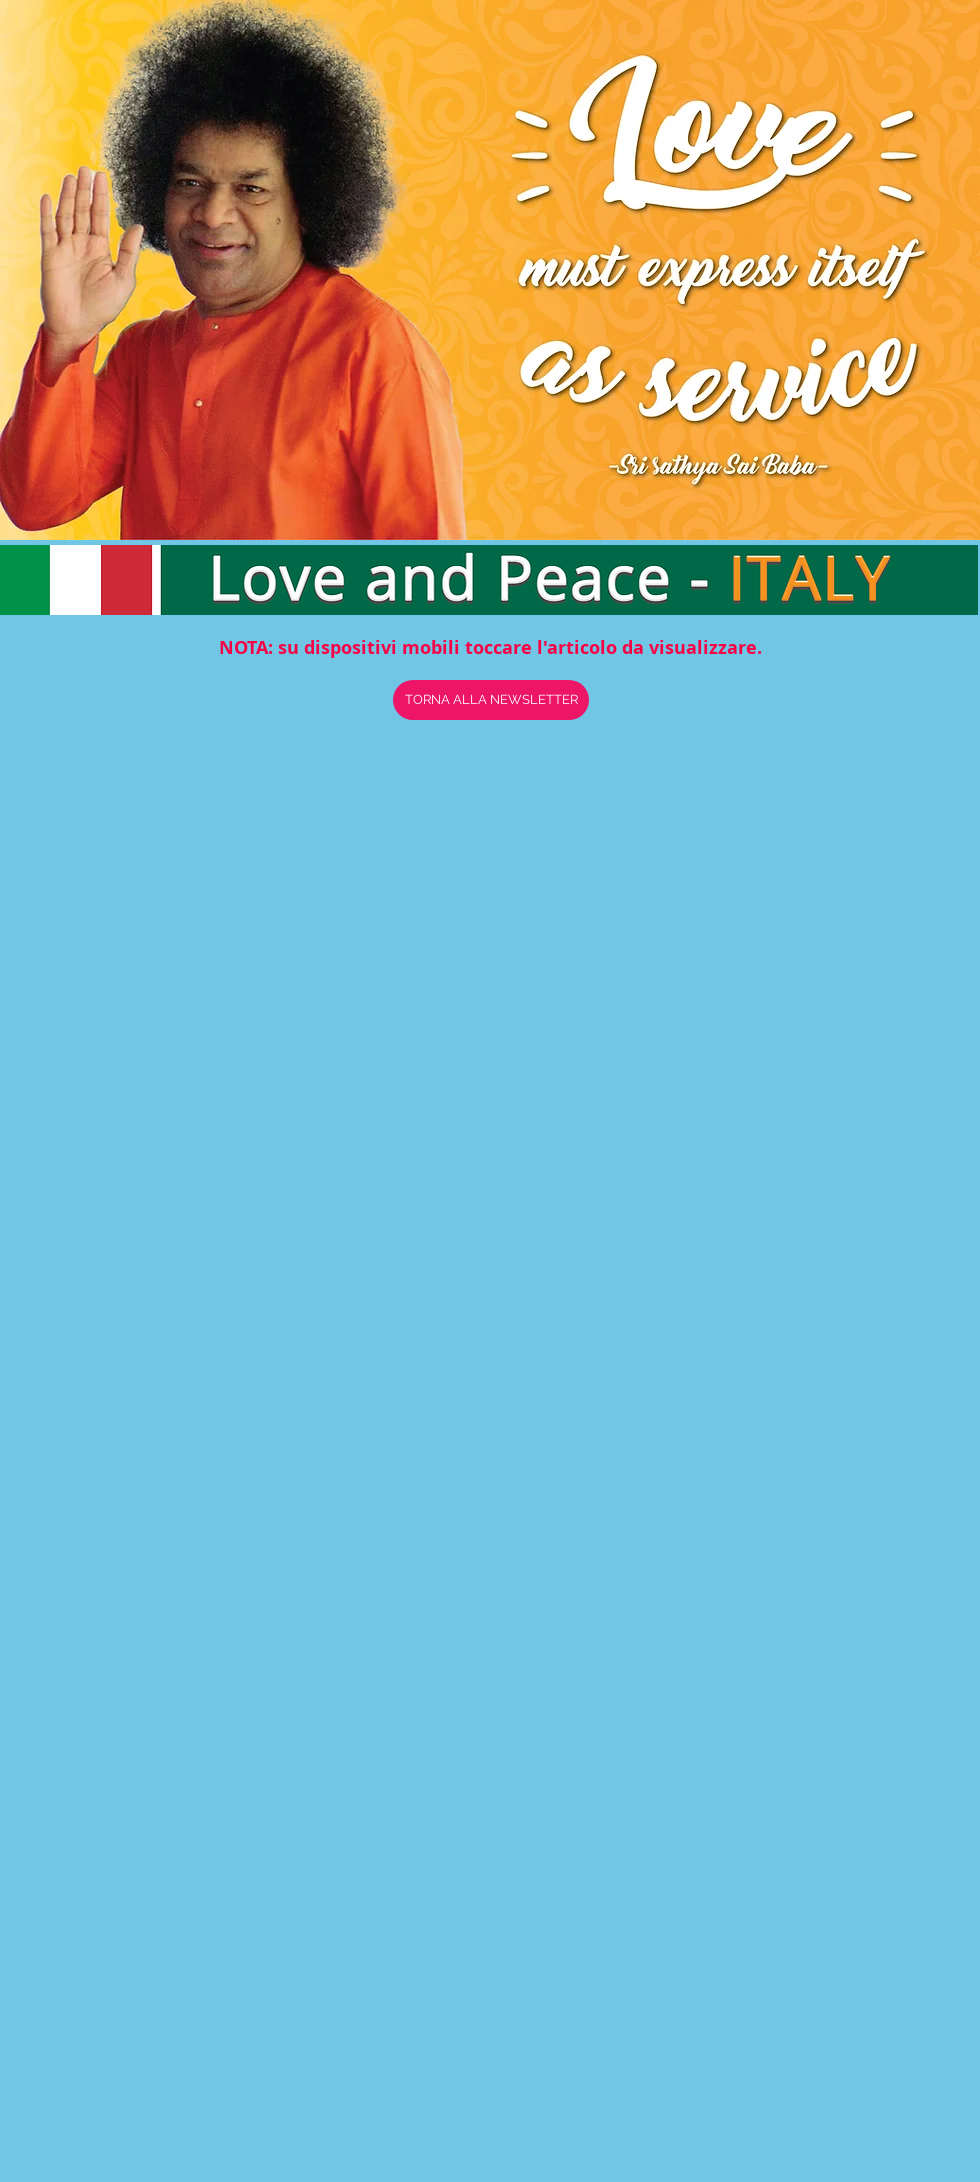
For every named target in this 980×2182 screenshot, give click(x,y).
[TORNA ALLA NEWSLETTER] (491, 700)
